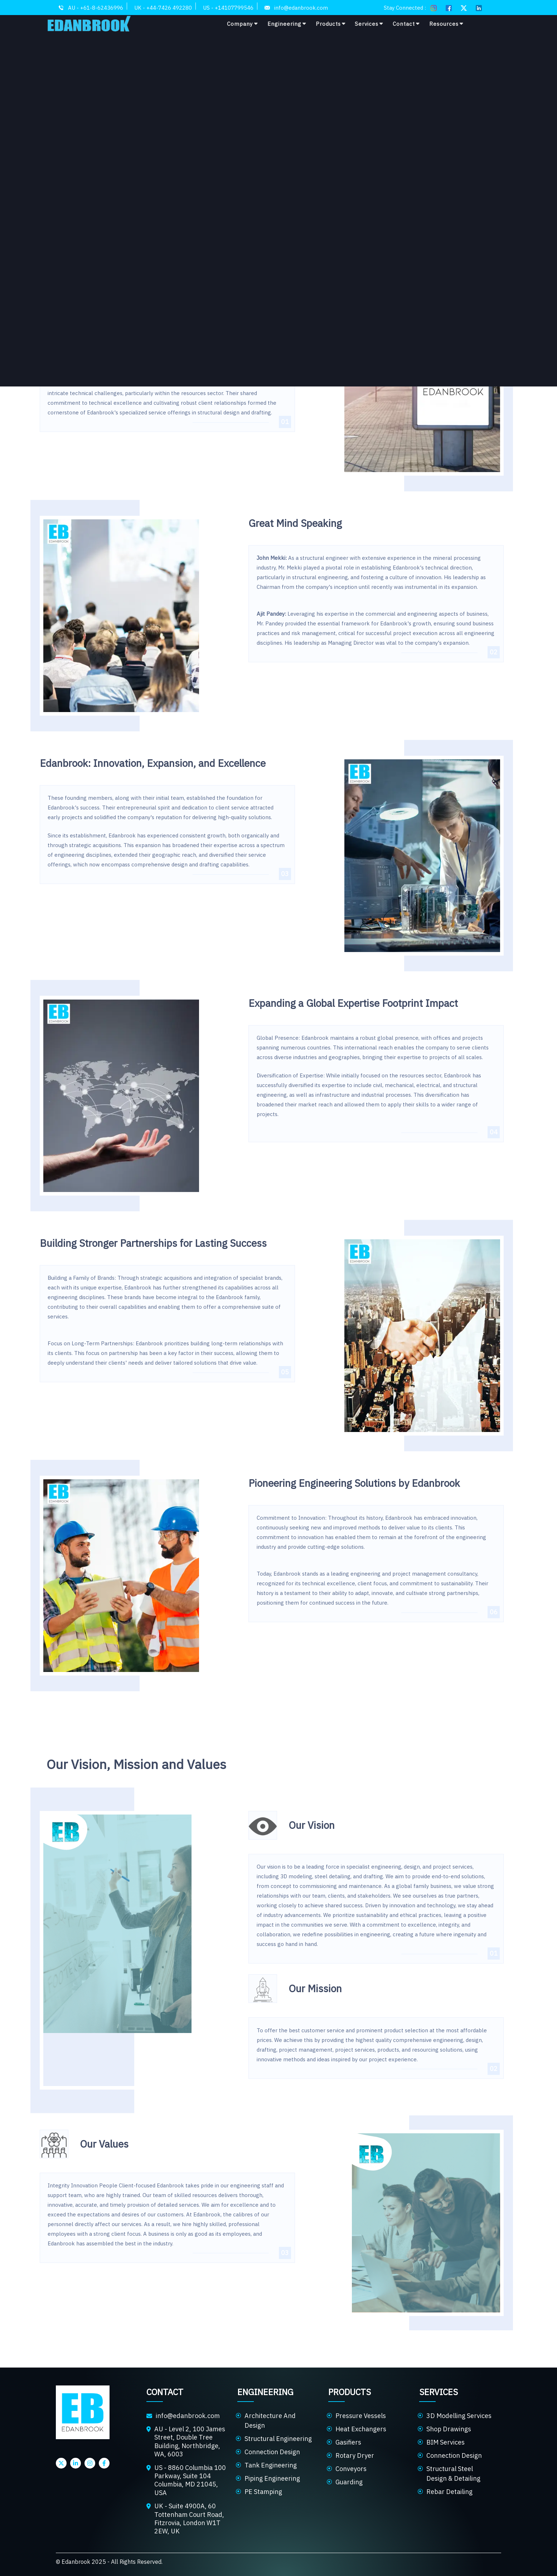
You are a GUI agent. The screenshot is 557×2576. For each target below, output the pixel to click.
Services (369, 23)
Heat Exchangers (360, 2429)
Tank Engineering (270, 2465)
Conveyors (351, 2469)
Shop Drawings (448, 2429)
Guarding (349, 2482)
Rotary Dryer (354, 2455)
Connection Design (272, 2452)
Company (242, 23)
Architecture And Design (270, 2421)
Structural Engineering (278, 2439)
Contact (406, 23)
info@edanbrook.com (188, 2416)
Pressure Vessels (360, 2416)
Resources (446, 23)
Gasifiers (348, 2442)
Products (331, 23)
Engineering (286, 23)
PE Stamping (263, 2492)
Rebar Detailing (449, 2492)
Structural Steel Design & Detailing (453, 2474)
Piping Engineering (272, 2478)
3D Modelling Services (458, 2416)
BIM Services (445, 2442)
